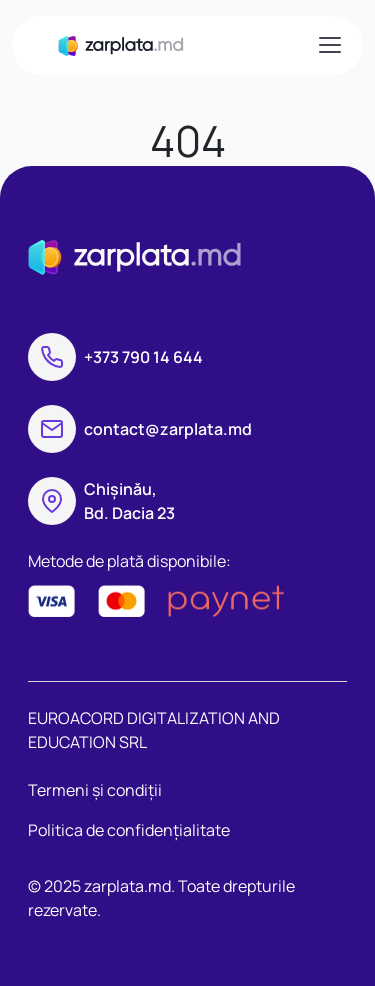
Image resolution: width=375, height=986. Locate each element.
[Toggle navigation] (329, 45)
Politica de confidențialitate (129, 830)
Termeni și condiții (95, 790)
